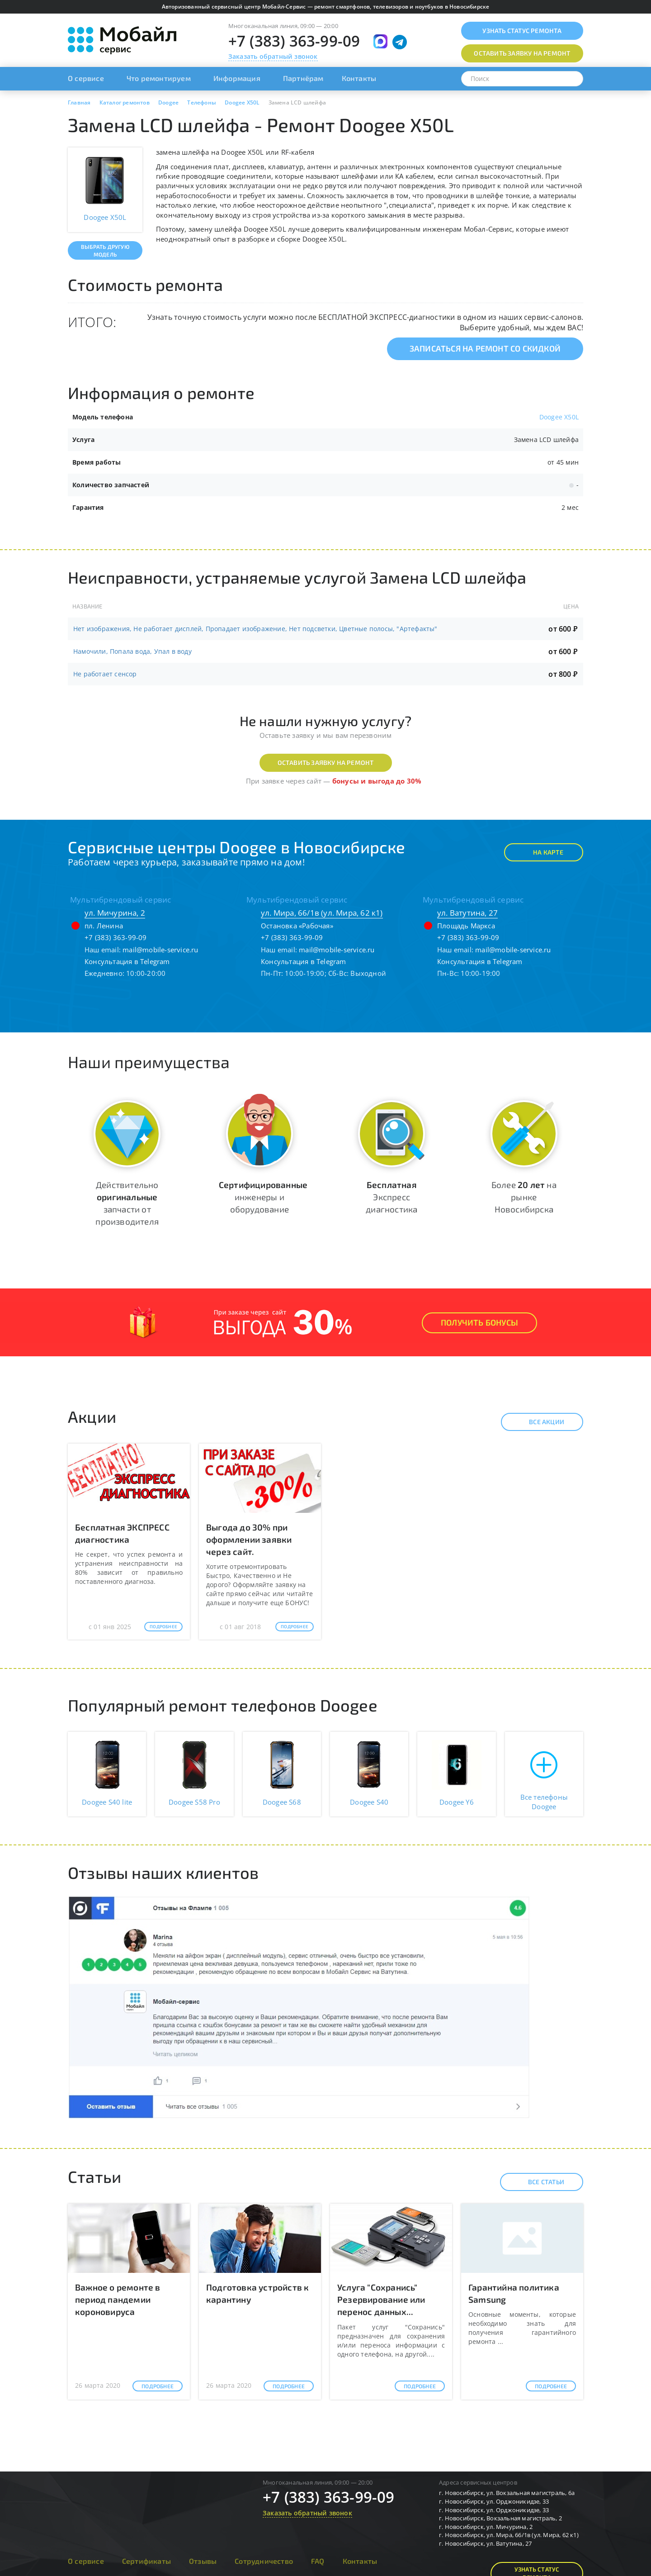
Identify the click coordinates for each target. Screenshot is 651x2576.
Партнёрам (303, 78)
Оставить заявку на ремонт (326, 762)
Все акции (538, 1421)
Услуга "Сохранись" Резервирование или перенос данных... (381, 2299)
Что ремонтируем (159, 78)
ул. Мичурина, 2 (115, 913)
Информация (236, 78)
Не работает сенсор (105, 674)
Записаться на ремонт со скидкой (485, 348)
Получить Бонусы (479, 1322)
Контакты (359, 78)
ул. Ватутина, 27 (467, 913)
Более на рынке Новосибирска (524, 1196)
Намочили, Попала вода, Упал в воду (132, 651)
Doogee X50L (559, 417)
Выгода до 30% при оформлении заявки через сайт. (249, 1539)
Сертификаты (146, 2561)
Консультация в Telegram (127, 961)
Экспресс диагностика (391, 1196)
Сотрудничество (264, 2561)
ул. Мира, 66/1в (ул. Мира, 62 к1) (322, 913)
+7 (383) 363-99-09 (294, 41)
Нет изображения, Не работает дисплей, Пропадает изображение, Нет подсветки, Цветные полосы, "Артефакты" (255, 628)
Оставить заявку (522, 53)
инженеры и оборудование (263, 1196)
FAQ (318, 2561)
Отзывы (203, 2561)
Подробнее (163, 1626)
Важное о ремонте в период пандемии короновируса (117, 2299)
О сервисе (86, 78)
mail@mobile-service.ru (160, 949)
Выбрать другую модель (105, 250)
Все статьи (538, 2182)
